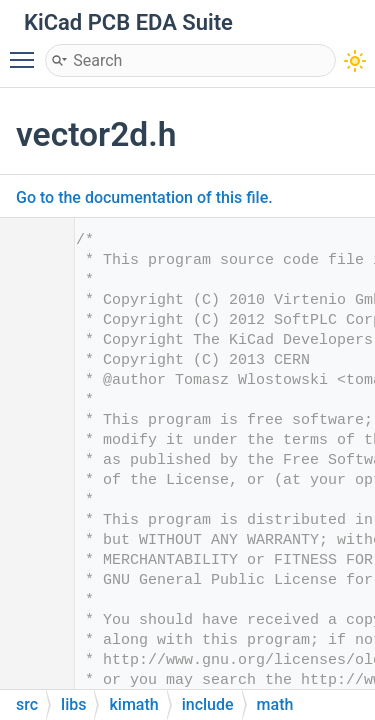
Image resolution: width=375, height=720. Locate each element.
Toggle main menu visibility (27, 51)
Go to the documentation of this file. (144, 197)
